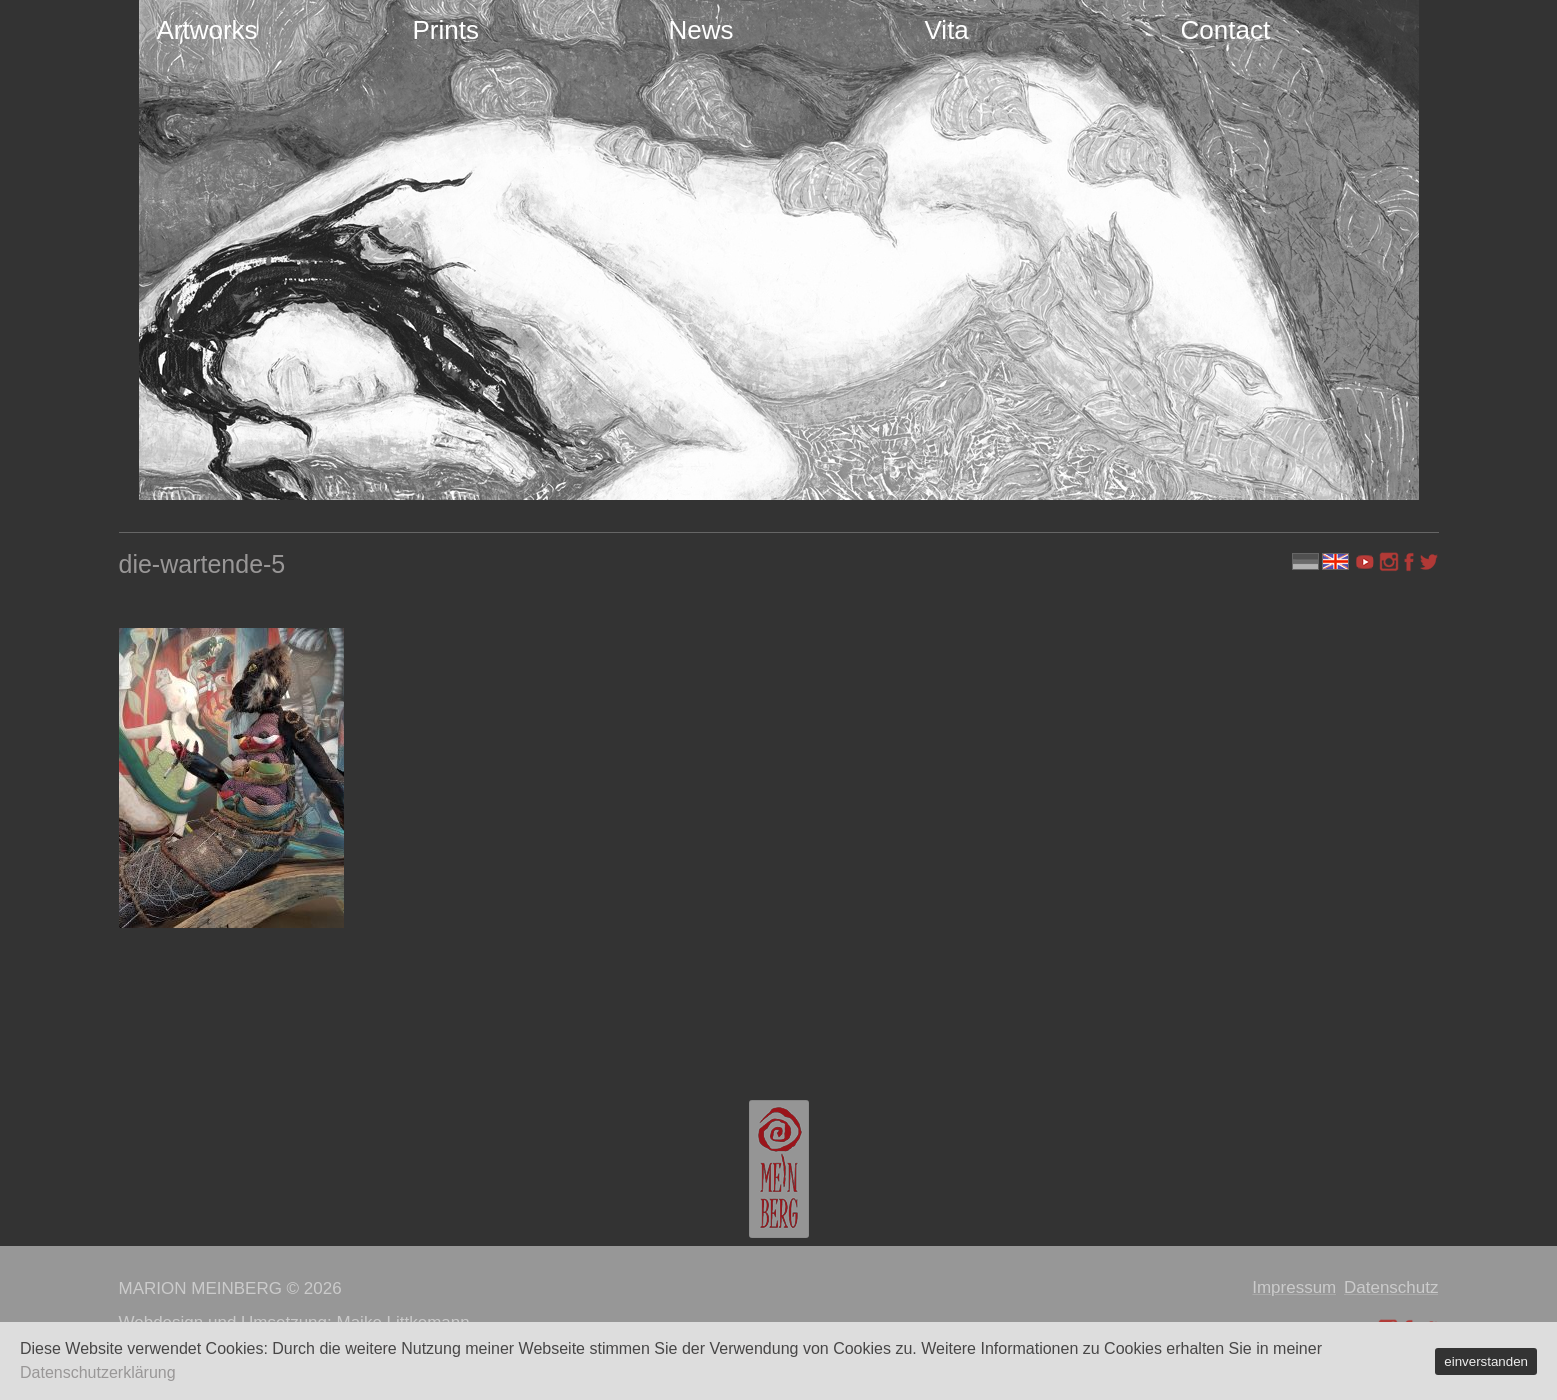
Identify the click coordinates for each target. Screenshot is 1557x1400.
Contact (1226, 30)
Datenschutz (1391, 1287)
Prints (446, 30)
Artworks (207, 30)
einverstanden (1486, 1361)
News (701, 30)
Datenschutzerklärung (98, 1372)
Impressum (1294, 1287)
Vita (947, 30)
